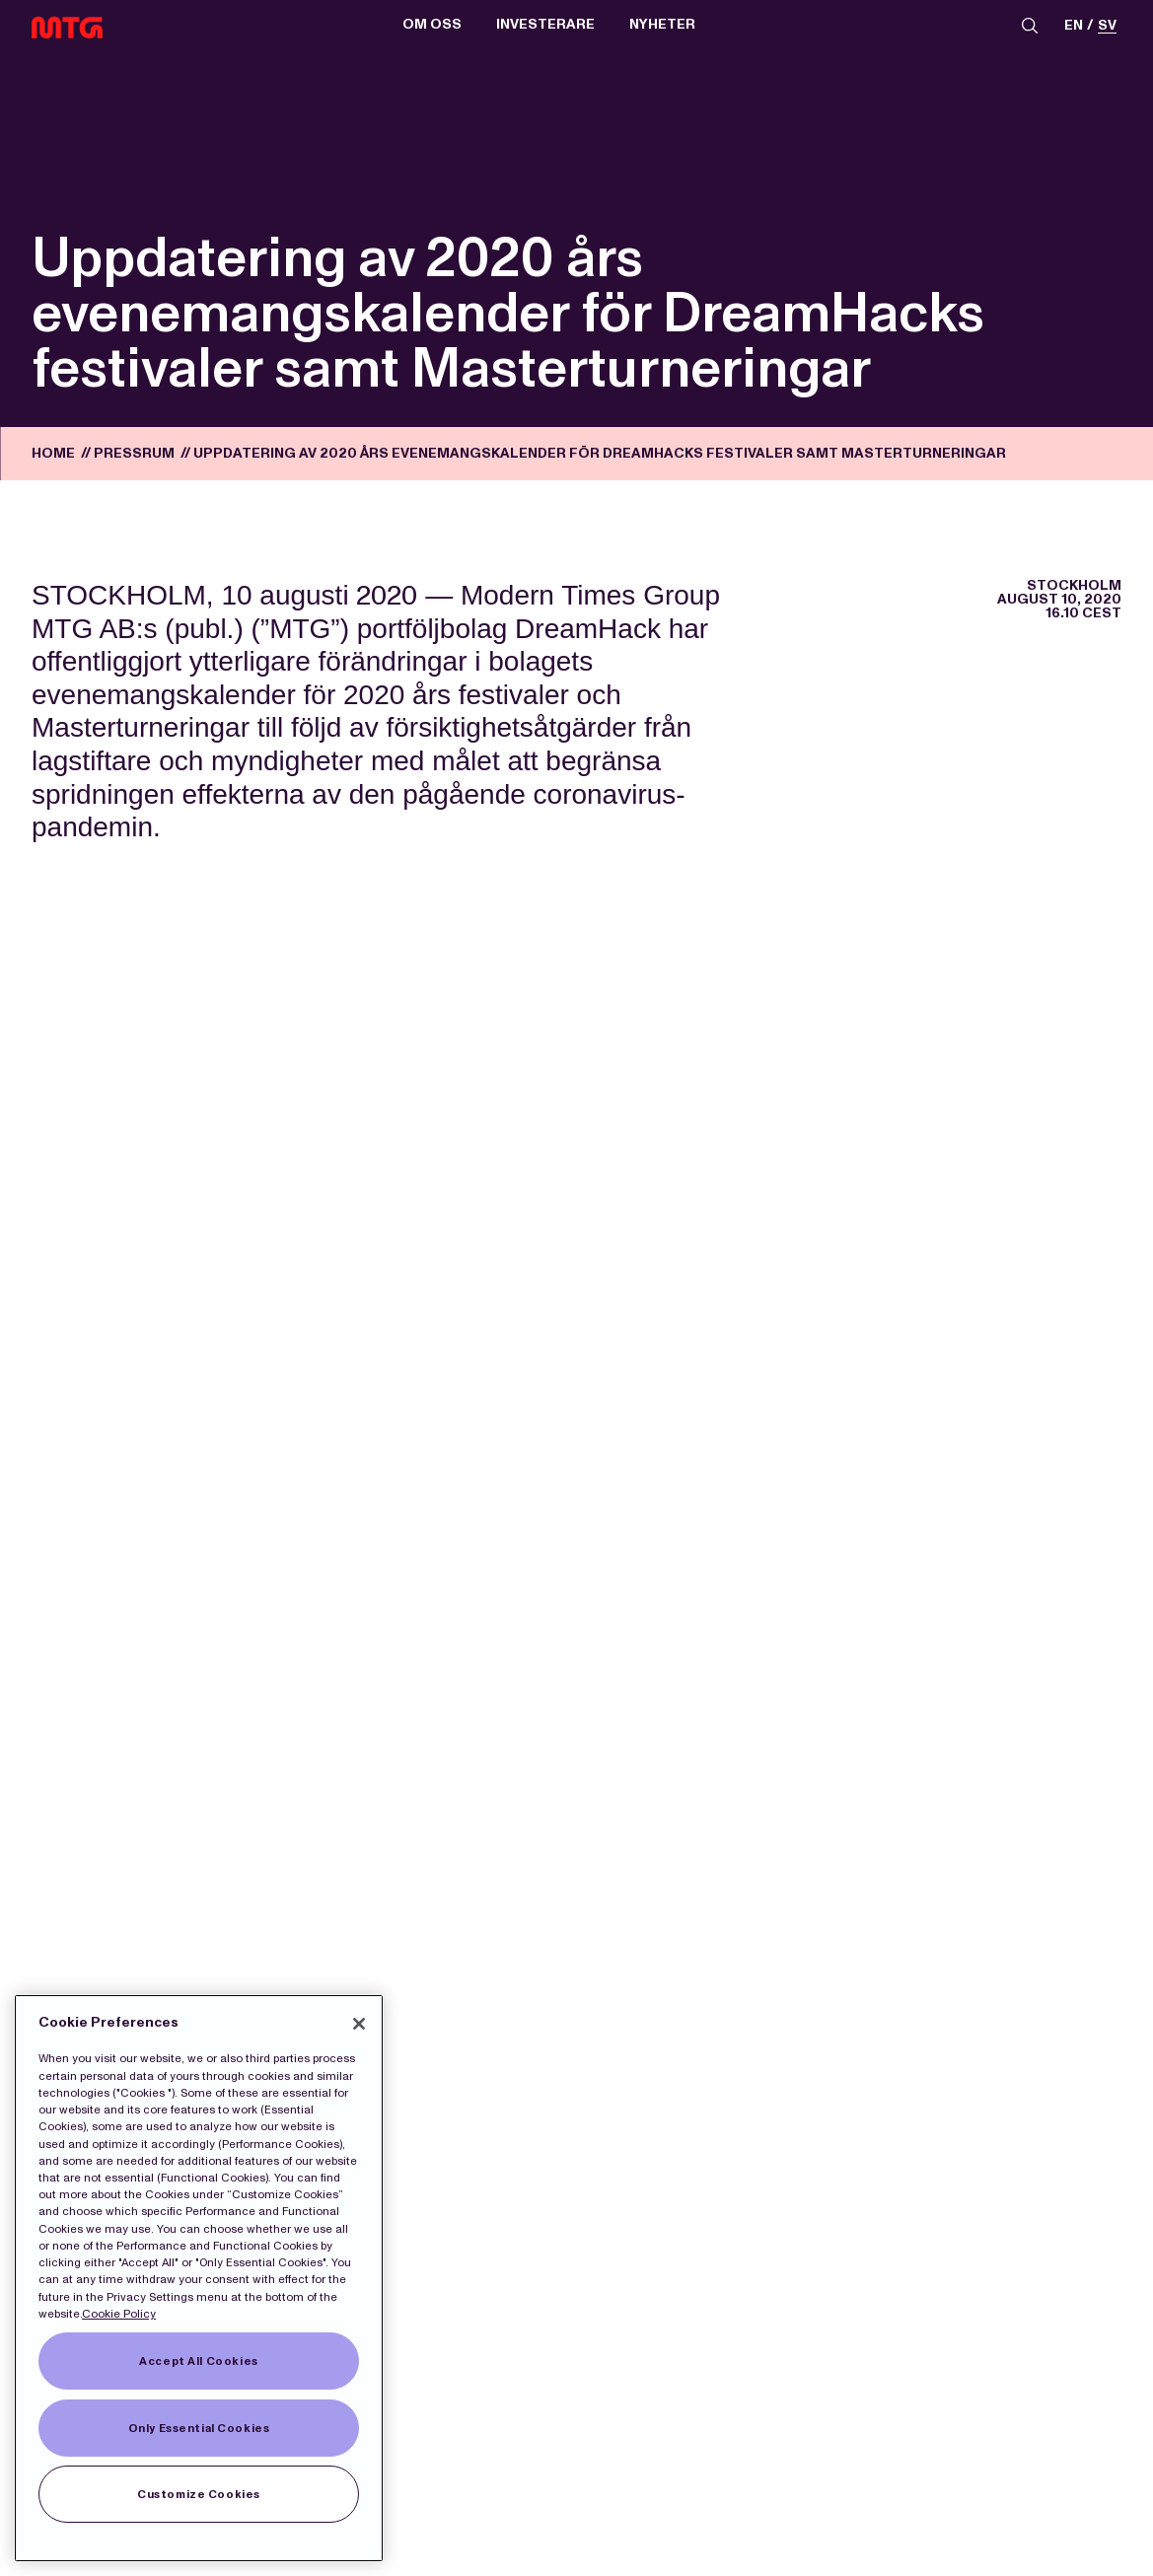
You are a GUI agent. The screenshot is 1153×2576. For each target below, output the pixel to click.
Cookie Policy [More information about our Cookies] (119, 2314)
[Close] (359, 2023)
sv (1107, 26)
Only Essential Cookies (199, 2428)
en (1073, 26)
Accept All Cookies (198, 2361)
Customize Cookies (198, 2494)
